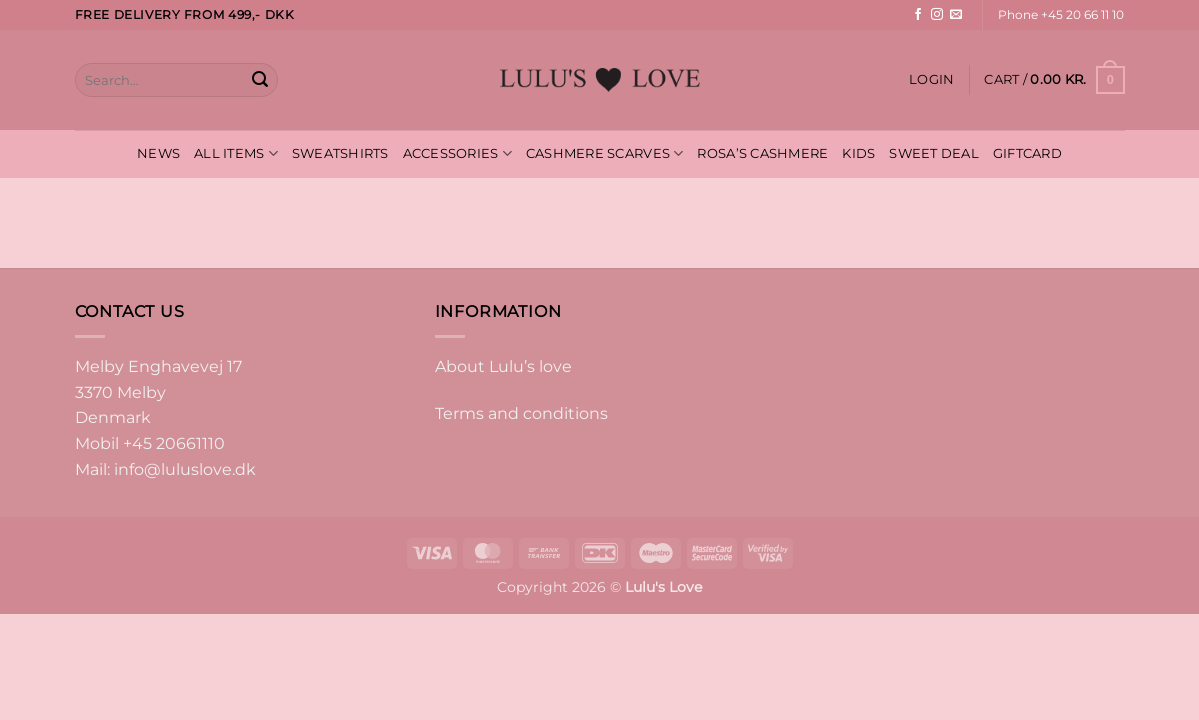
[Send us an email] (956, 15)
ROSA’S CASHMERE (762, 153)
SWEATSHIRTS (340, 153)
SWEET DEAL (934, 153)
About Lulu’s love (503, 366)
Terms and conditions (521, 413)
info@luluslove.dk (185, 469)
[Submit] (260, 80)
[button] (931, 80)
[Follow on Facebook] (918, 15)
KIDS (858, 153)
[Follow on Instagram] (937, 15)
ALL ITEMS (236, 153)
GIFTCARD (1027, 153)
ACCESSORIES (457, 153)
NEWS (158, 153)
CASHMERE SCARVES (605, 153)
